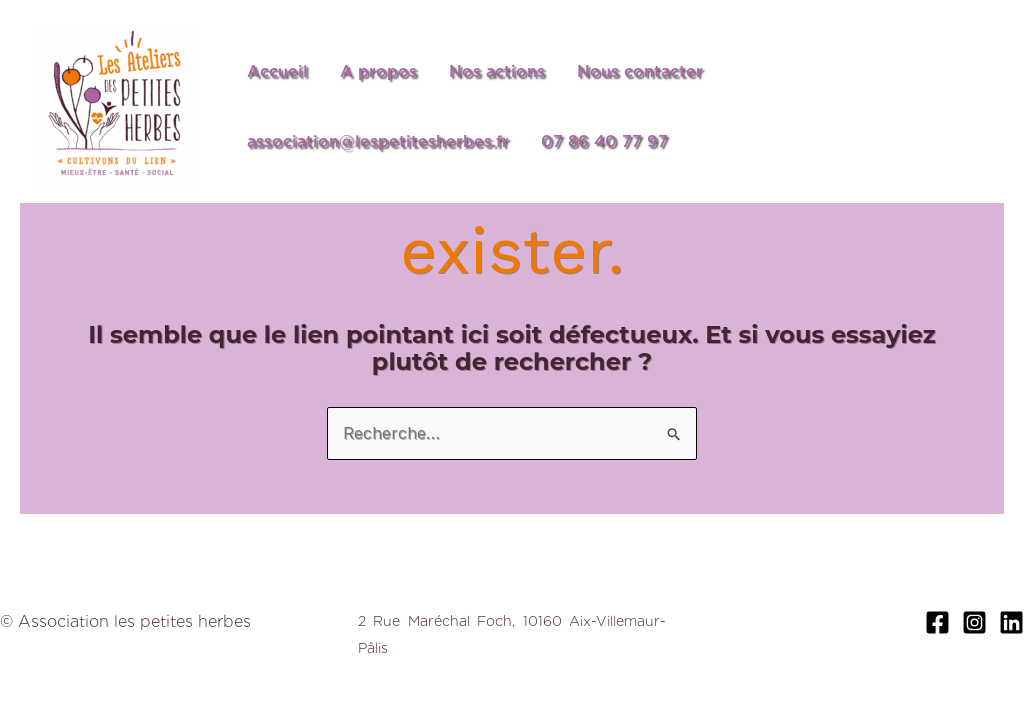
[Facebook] (937, 622)
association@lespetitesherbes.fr (378, 141)
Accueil (277, 71)
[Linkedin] (1011, 622)
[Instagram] (974, 622)
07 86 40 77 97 (604, 141)
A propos (378, 71)
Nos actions (497, 71)
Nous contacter (640, 71)
